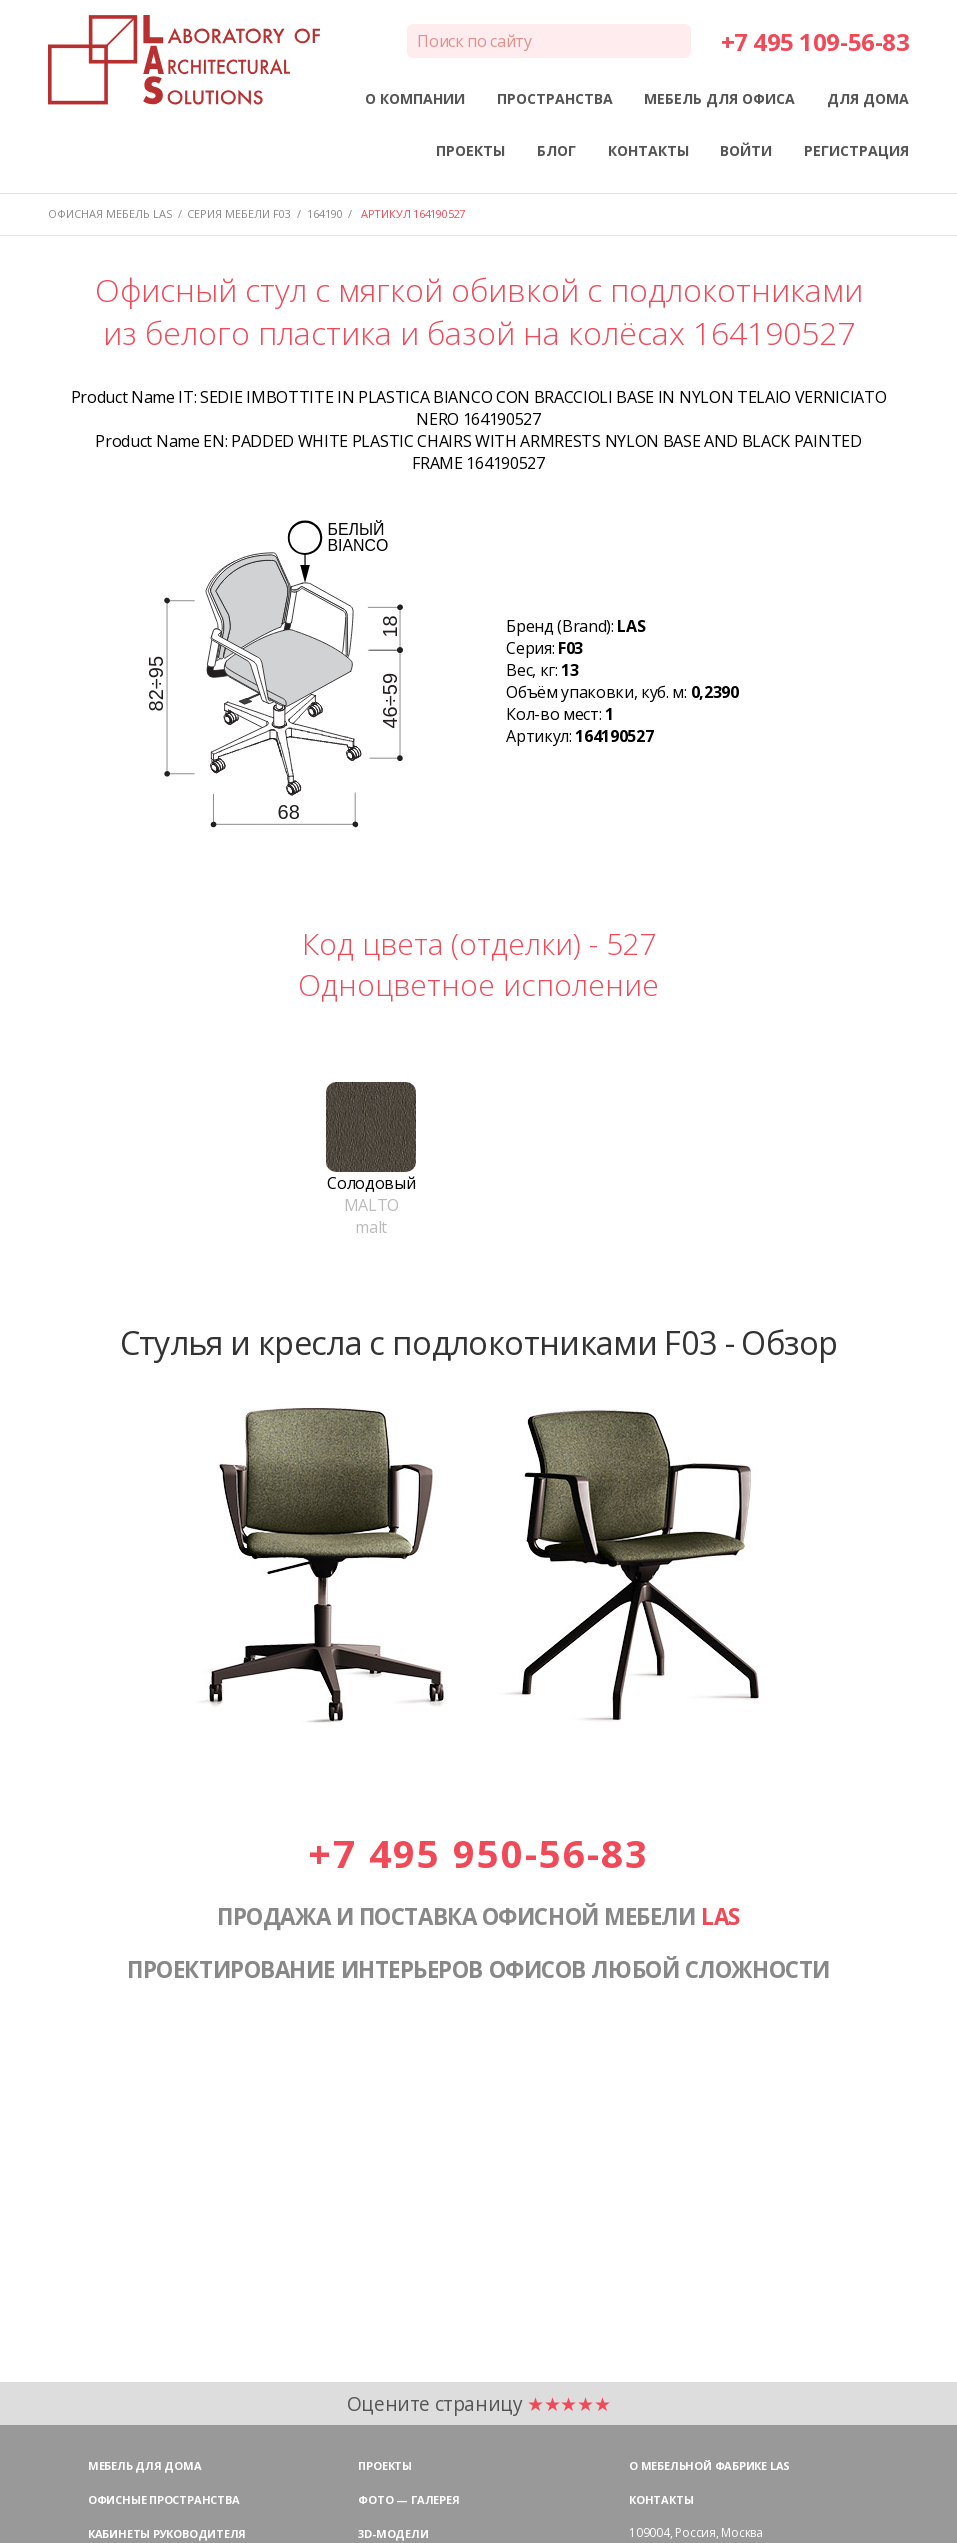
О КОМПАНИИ (415, 98)
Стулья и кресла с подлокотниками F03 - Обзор (479, 1342)
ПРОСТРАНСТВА (555, 98)
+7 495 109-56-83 (815, 41)
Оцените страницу (479, 2403)
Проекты (384, 2465)
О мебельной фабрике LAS (709, 2465)
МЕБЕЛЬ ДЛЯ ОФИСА (719, 98)
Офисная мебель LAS (110, 213)
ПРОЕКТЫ (470, 150)
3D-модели (393, 2533)
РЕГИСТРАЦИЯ (856, 150)
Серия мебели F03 (239, 213)
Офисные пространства (164, 2499)
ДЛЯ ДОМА (868, 98)
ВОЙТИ (746, 150)
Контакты (661, 2499)
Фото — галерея (408, 2499)
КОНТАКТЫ (648, 150)
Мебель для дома (145, 2465)
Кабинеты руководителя (167, 2533)
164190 (325, 213)
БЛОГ (556, 150)
